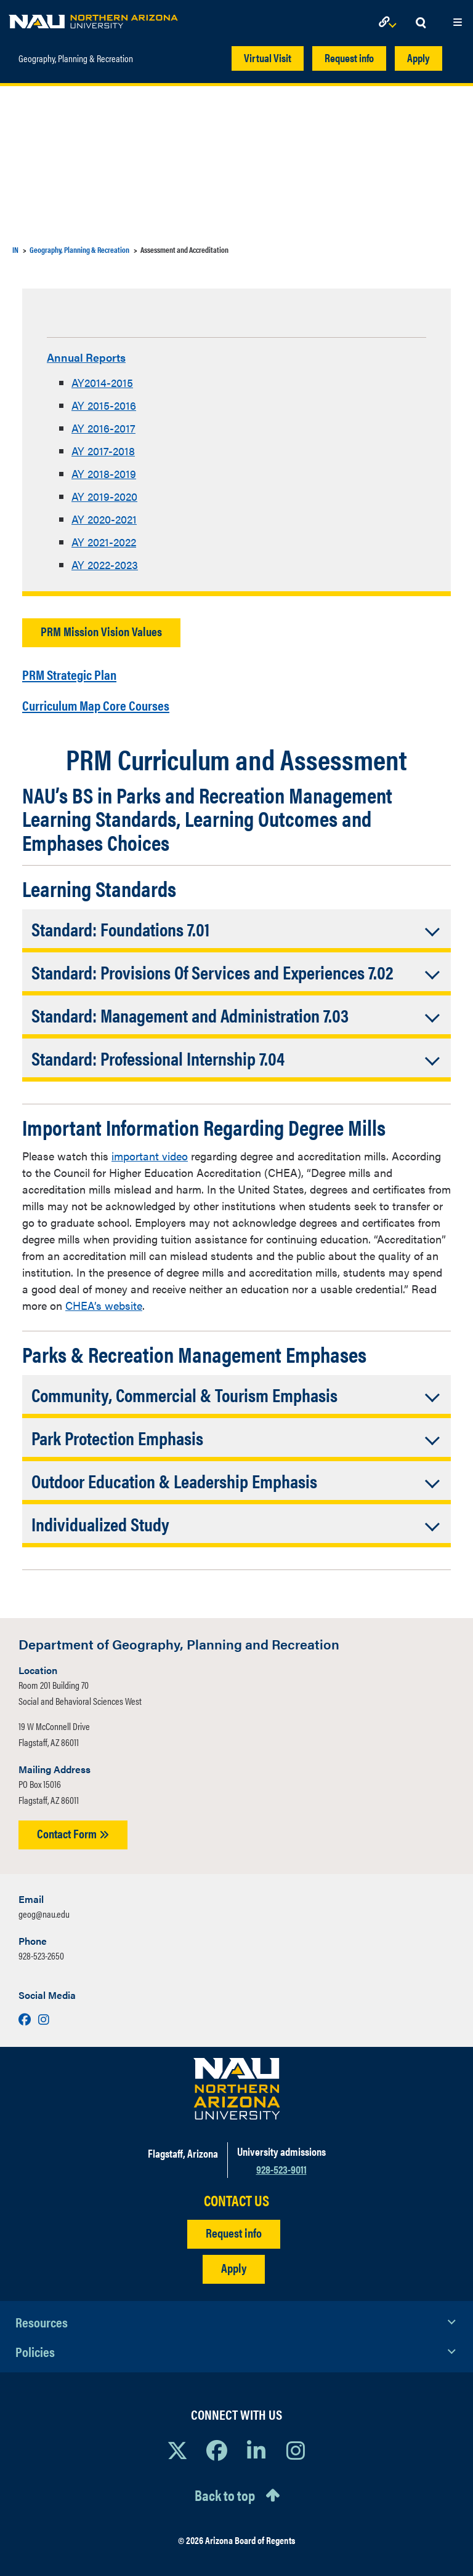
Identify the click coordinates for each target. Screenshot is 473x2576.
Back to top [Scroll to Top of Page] (225, 2489)
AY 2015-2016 (103, 403)
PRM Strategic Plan (86, 670)
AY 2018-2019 (103, 471)
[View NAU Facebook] (216, 2444)
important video (149, 1150)
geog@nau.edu (44, 1908)
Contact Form (73, 1827)
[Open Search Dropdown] (420, 23)
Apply (418, 57)
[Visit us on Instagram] (43, 2013)
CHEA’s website (103, 1299)
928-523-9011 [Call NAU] (281, 2163)
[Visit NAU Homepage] (236, 2083)
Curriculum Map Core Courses (121, 699)
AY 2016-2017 (103, 426)
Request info (349, 57)
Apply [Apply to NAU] (233, 2262)
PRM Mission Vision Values (101, 629)
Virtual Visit (267, 57)
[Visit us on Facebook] (25, 2013)
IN (15, 249)
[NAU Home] (93, 18)
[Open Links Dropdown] (389, 23)
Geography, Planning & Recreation (75, 52)
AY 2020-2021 (104, 517)
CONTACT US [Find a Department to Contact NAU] (236, 2195)
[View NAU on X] (177, 2444)
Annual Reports (95, 355)
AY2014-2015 (102, 380)
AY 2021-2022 (103, 540)
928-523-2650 (41, 1950)
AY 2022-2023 (104, 562)
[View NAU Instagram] (295, 2444)
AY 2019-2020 (104, 494)
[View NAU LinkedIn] (256, 2444)
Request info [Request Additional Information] (234, 2227)
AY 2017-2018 (103, 449)
